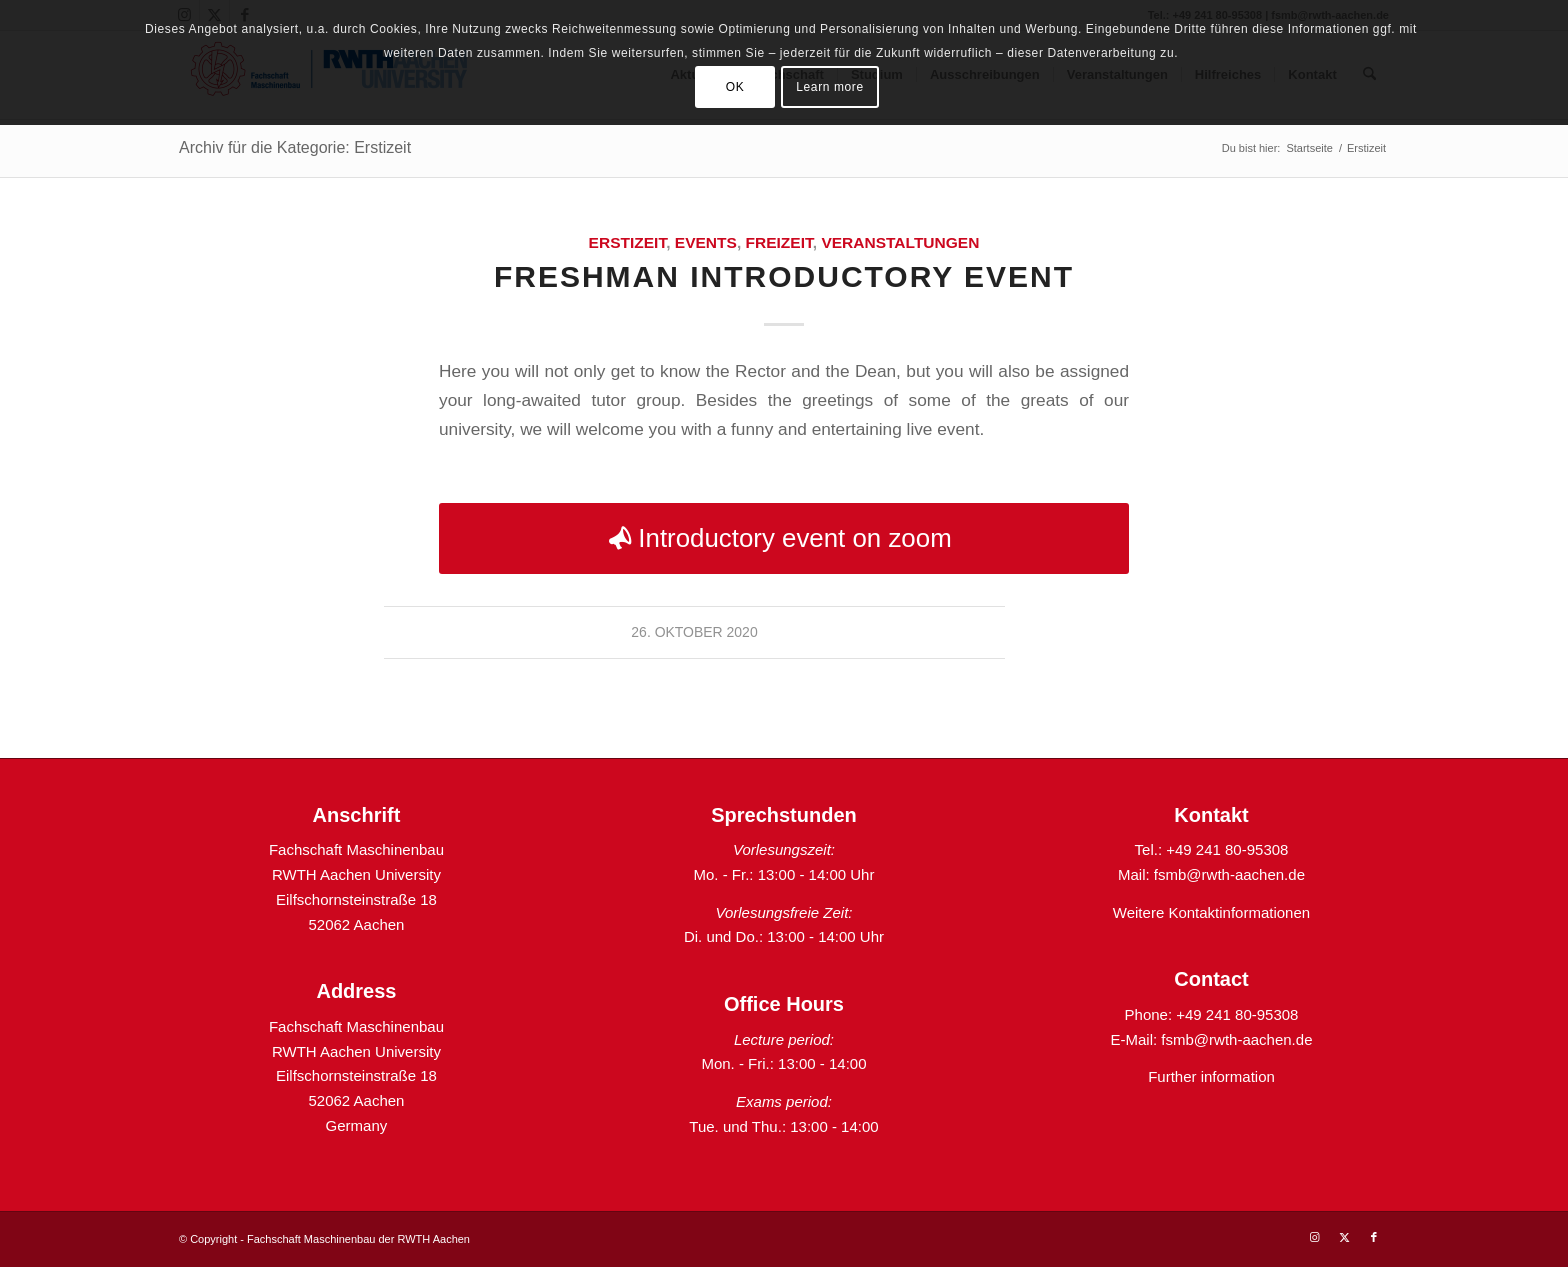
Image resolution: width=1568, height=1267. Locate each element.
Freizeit (779, 242)
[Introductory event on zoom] (784, 538)
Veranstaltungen (900, 242)
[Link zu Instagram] (1314, 1237)
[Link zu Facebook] (1374, 1237)
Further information (1211, 1076)
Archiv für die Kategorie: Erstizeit (295, 147)
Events (706, 242)
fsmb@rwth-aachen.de (1229, 874)
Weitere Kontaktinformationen (1211, 912)
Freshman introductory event (784, 276)
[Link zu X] (1344, 1237)
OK (735, 87)
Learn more (829, 87)
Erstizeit (628, 242)
